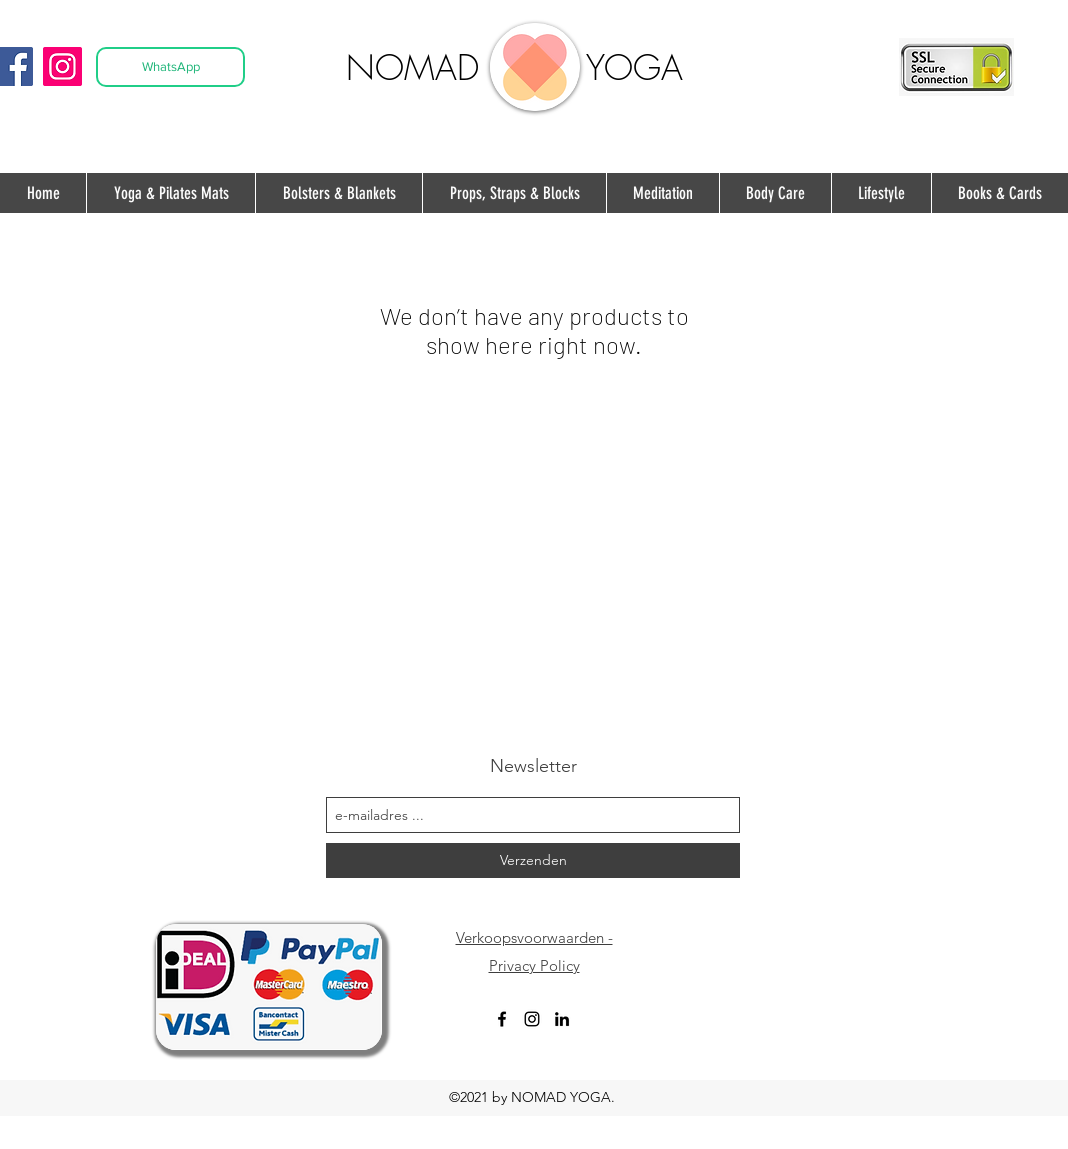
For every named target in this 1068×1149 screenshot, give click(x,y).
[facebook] (502, 1019)
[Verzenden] (533, 860)
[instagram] (532, 1019)
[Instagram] (62, 66)
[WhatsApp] (170, 67)
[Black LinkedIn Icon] (562, 1019)
